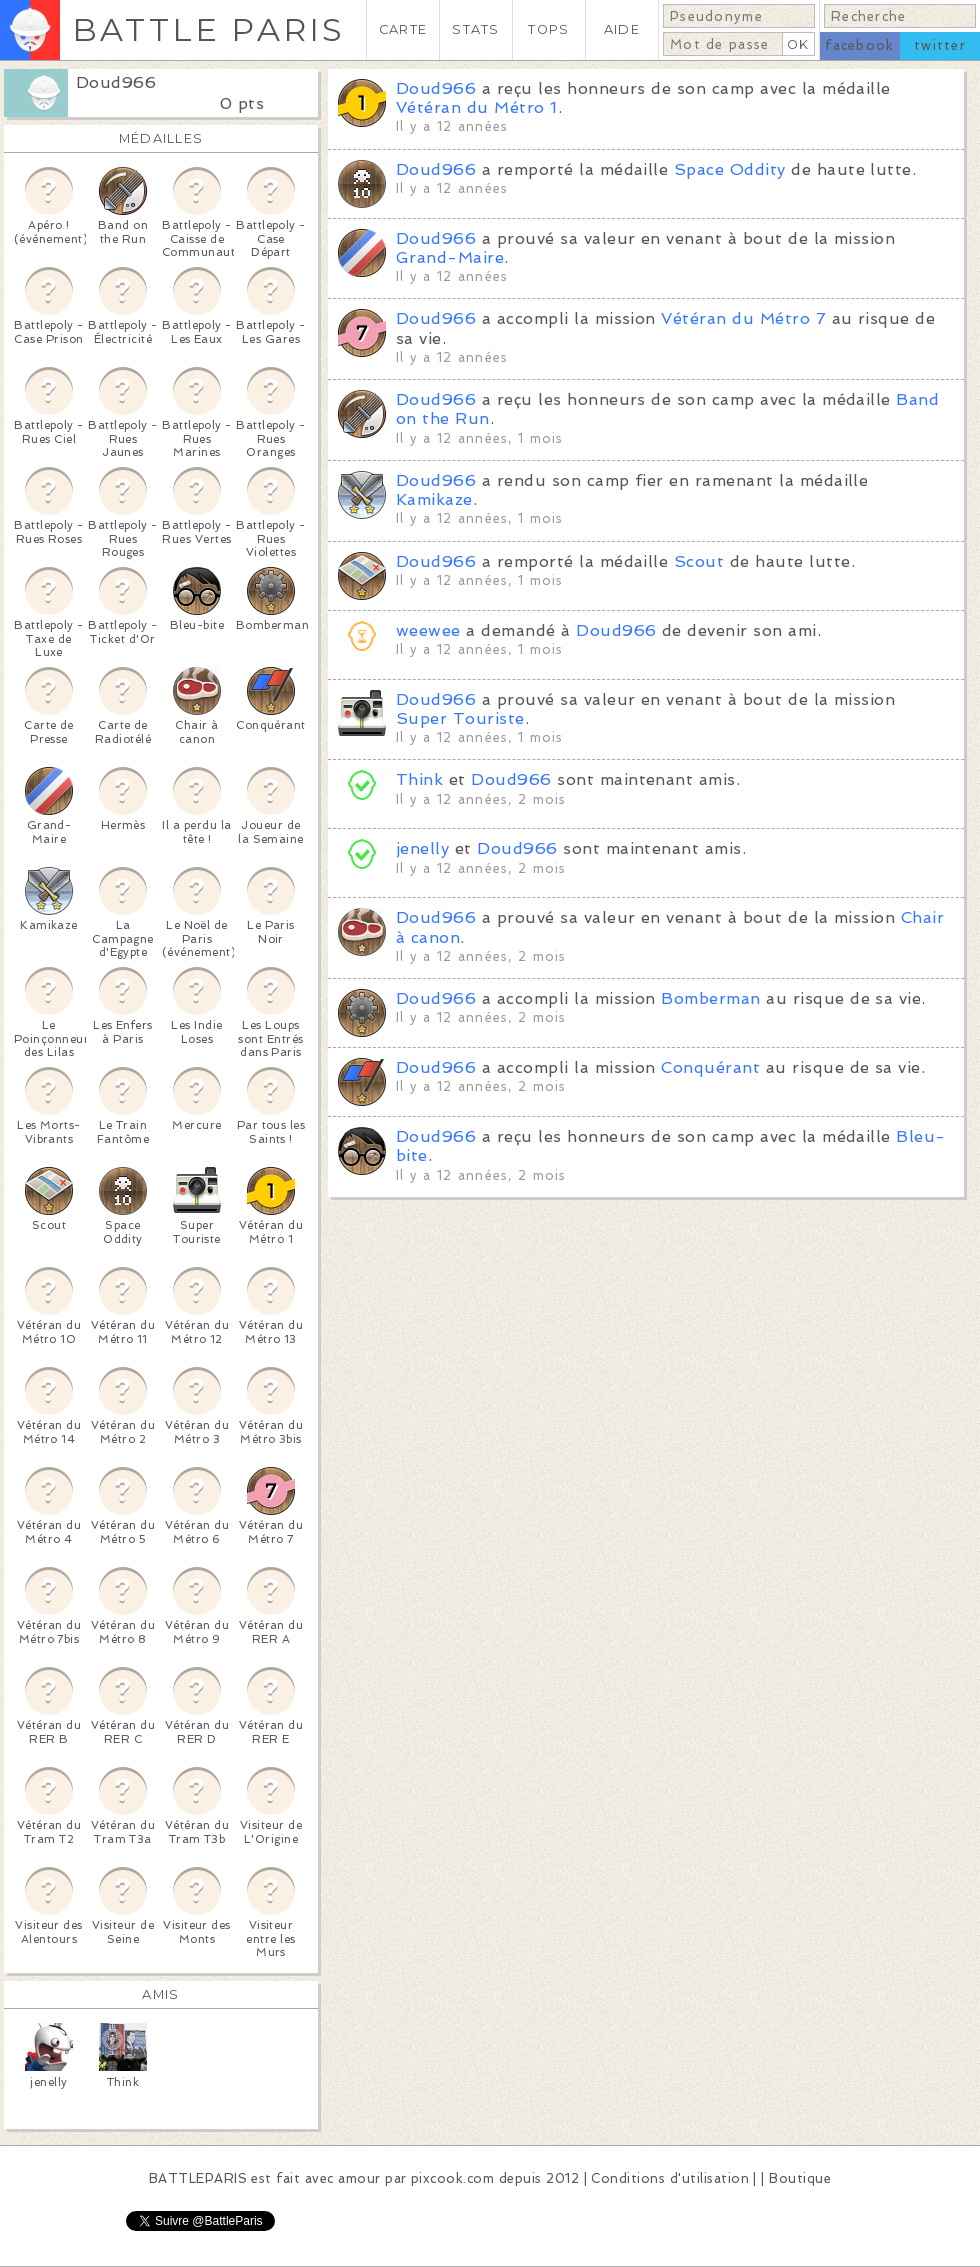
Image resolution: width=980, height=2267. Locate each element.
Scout (699, 561)
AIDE (622, 29)
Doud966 (116, 82)
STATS (475, 29)
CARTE (403, 29)
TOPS (548, 29)
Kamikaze (434, 499)
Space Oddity (730, 169)
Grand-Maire (450, 257)
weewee (428, 630)
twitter (940, 45)
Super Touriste (460, 718)
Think (419, 779)
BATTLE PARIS (208, 29)
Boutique (800, 2178)
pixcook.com (452, 2178)
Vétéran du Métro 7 (743, 318)
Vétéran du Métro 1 (477, 107)
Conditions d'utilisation (670, 2178)
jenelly (422, 848)
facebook (859, 45)
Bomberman (710, 998)
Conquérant (710, 1067)
